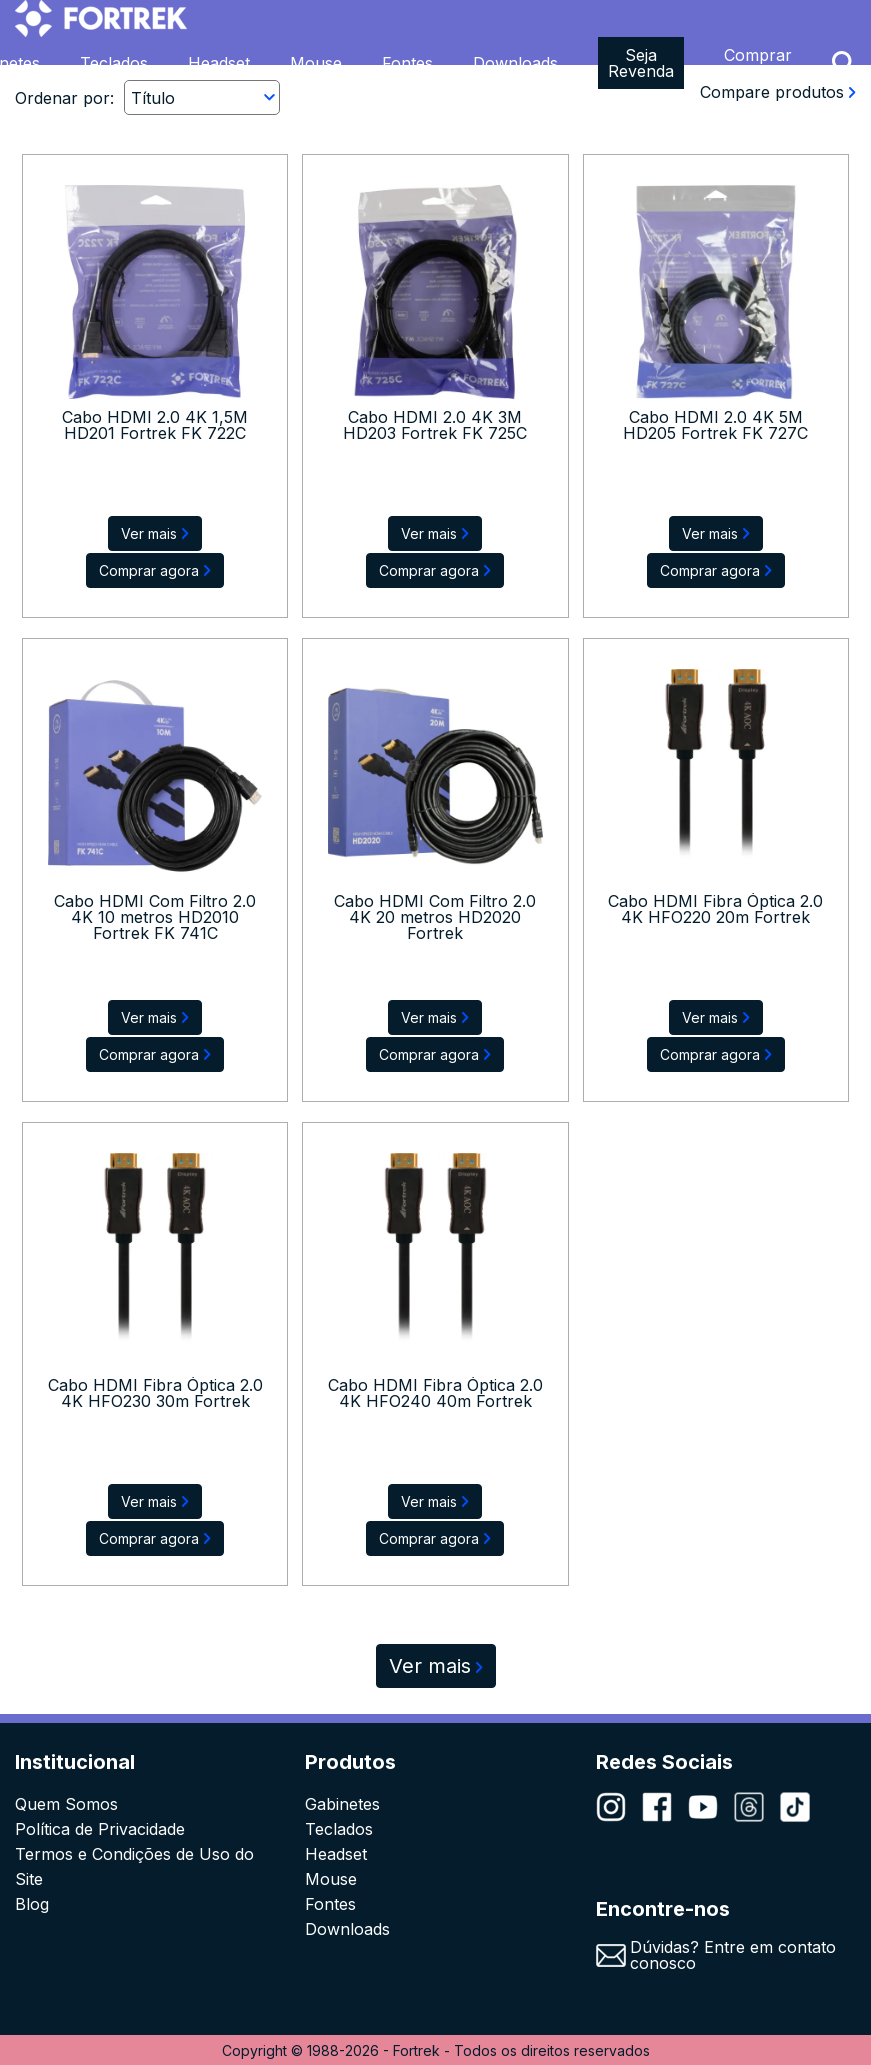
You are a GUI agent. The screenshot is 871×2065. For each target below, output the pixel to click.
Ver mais (436, 1666)
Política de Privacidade (100, 1829)
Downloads (515, 63)
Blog (32, 1904)
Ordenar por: (64, 98)
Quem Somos (66, 1804)
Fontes (407, 63)
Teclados (114, 63)
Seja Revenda (641, 63)
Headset (219, 63)
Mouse (316, 63)
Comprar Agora (758, 63)
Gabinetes (342, 1804)
